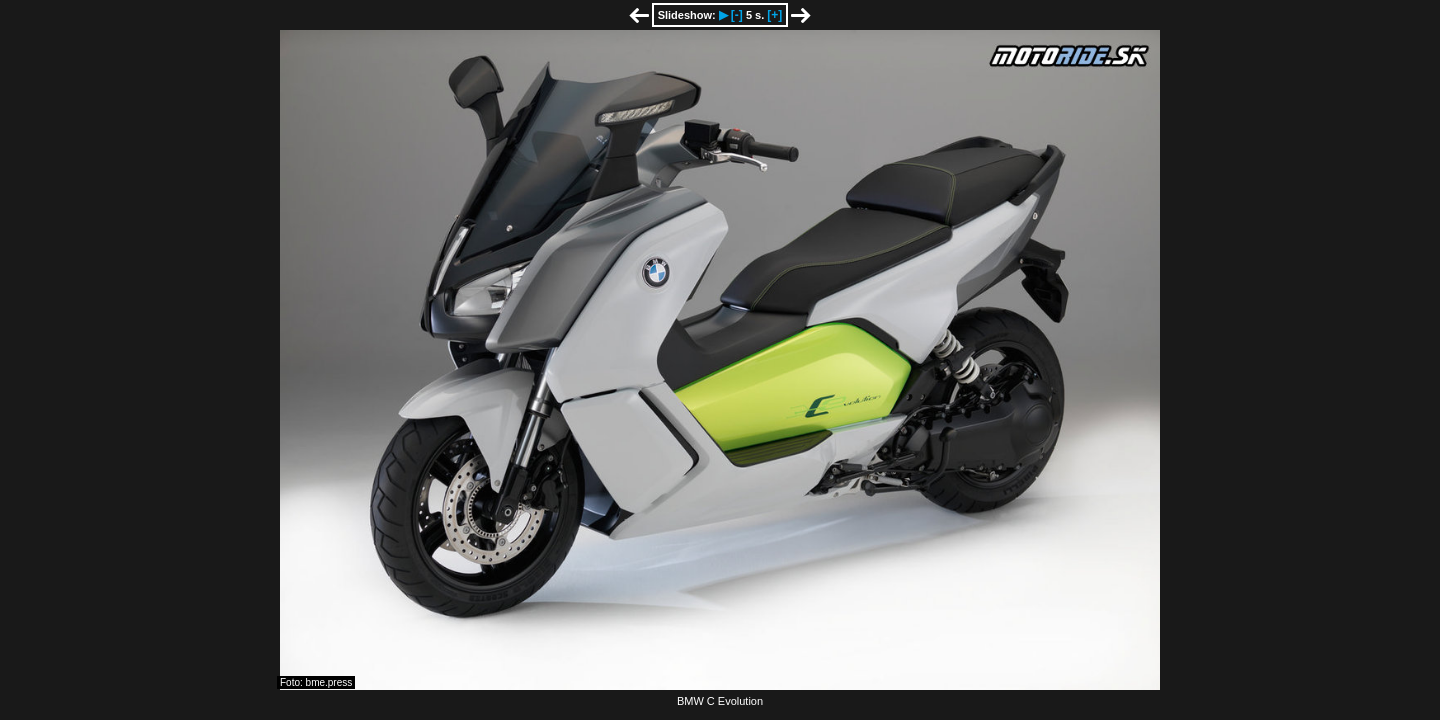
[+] (774, 15)
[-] (737, 15)
